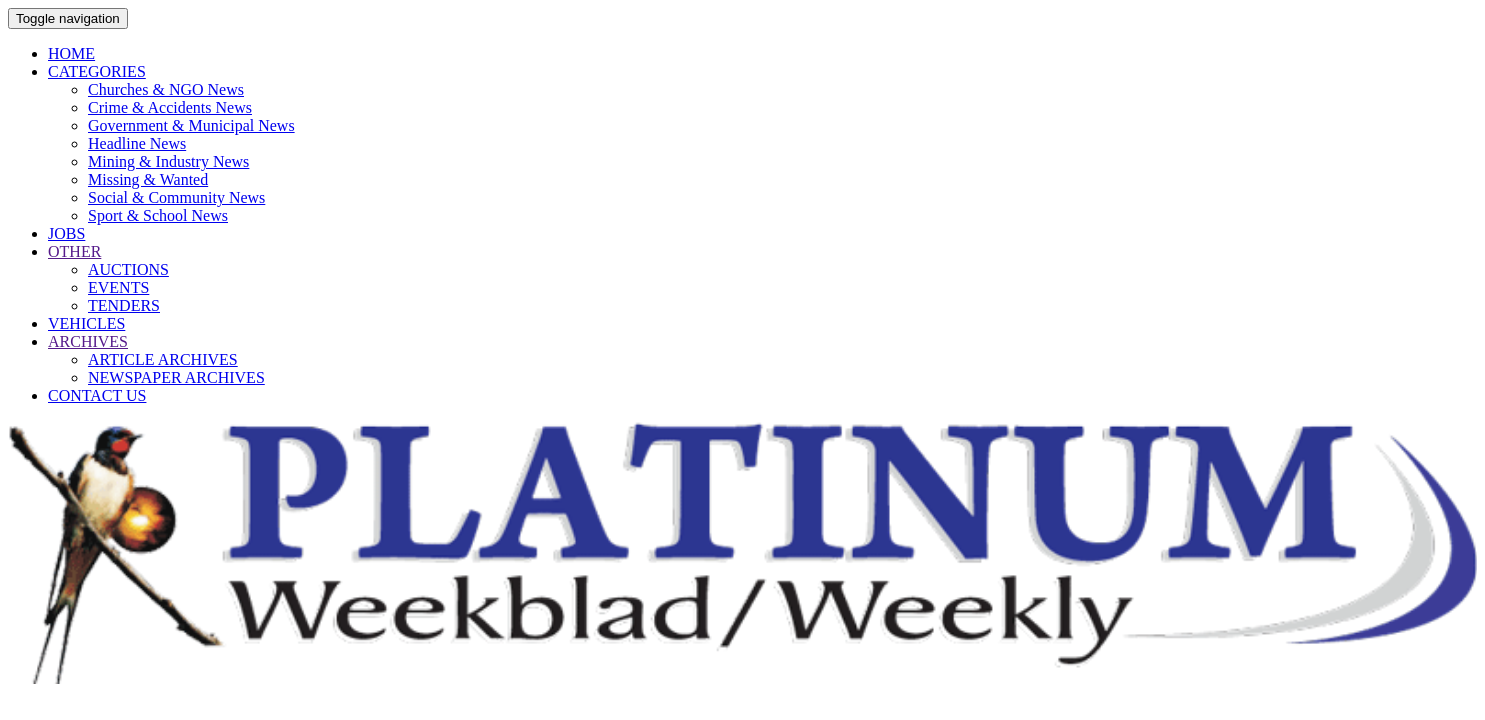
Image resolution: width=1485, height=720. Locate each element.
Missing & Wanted (148, 179)
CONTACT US (97, 395)
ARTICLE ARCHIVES (163, 359)
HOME (71, 53)
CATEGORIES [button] (97, 71)
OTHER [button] (74, 251)
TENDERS (124, 305)
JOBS (66, 233)
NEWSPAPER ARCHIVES (176, 377)
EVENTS (118, 287)
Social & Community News (176, 197)
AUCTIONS (128, 269)
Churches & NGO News (166, 89)
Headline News (137, 143)
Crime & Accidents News (170, 107)
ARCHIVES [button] (88, 341)
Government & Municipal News (191, 125)
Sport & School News (158, 215)
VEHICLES (86, 323)
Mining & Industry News (168, 161)
